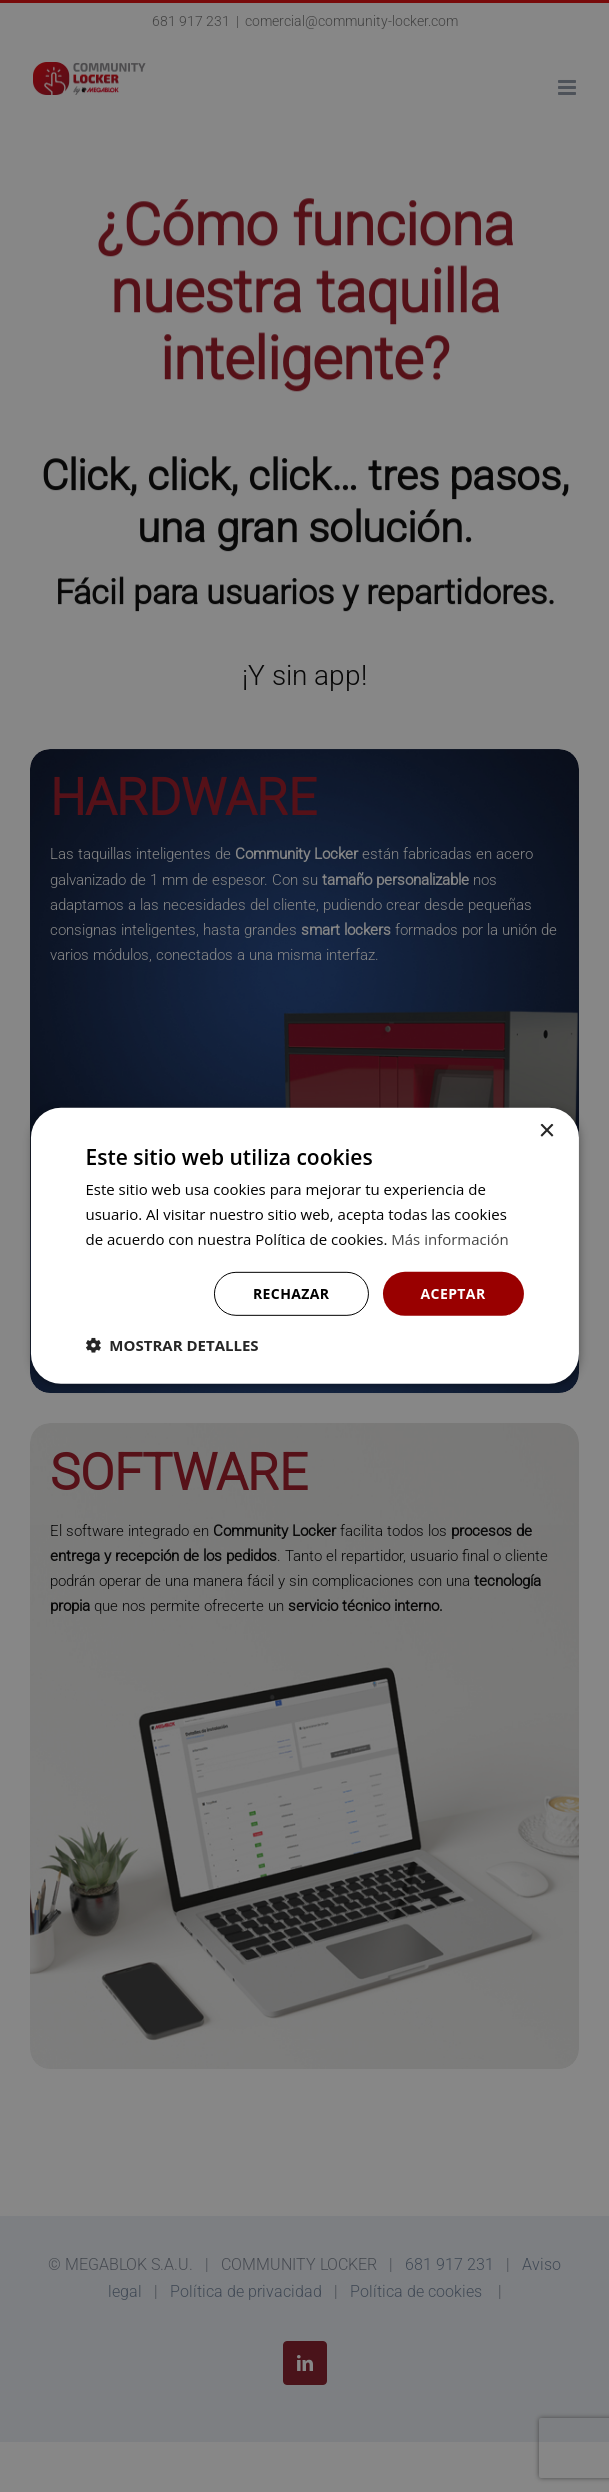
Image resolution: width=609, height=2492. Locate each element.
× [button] (546, 1131)
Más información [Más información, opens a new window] (449, 1239)
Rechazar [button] (291, 1292)
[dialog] (304, 1246)
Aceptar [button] (453, 1292)
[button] (171, 1345)
